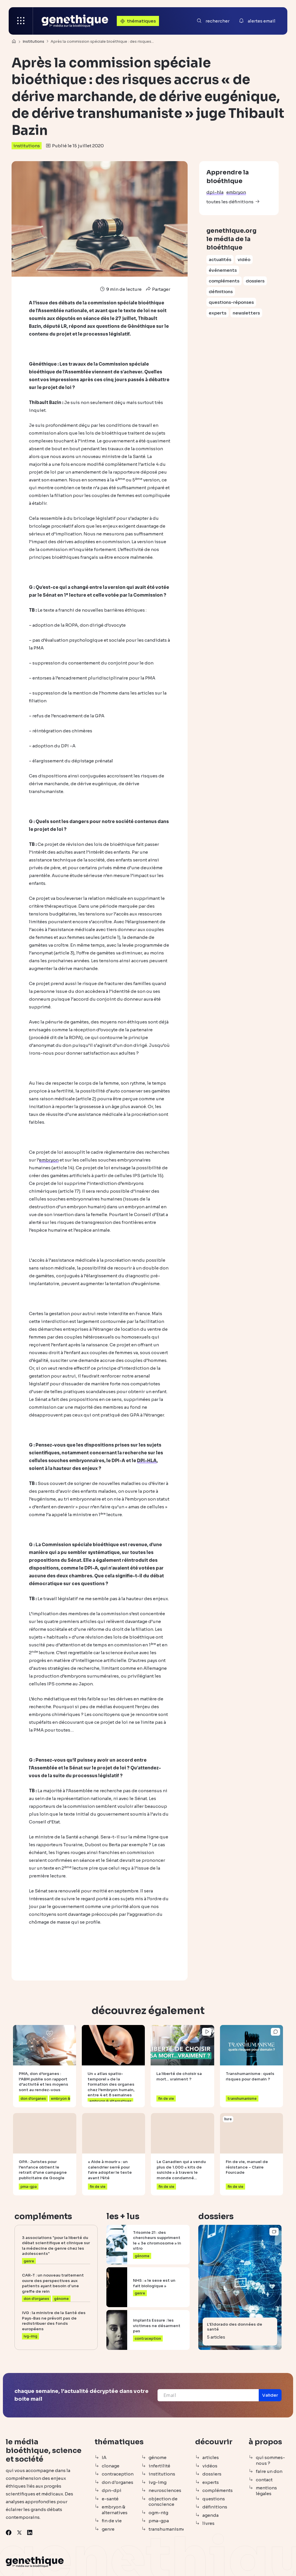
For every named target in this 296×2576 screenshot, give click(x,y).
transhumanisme (166, 2529)
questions (213, 2498)
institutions (26, 145)
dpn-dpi (111, 2490)
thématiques (137, 21)
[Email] (208, 2395)
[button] (270, 2395)
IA (104, 2457)
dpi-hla (214, 192)
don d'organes (117, 2482)
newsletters (246, 313)
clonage (110, 2466)
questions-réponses (231, 302)
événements (223, 270)
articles (210, 2457)
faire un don (269, 2471)
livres (208, 2523)
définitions (221, 291)
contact (264, 2479)
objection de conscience (163, 2501)
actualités (220, 259)
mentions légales (266, 2490)
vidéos (209, 2466)
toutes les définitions (230, 201)
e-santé (110, 2498)
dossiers (255, 281)
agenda (210, 2515)
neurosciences (165, 2490)
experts (217, 313)
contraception (118, 2474)
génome (157, 2457)
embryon (236, 192)
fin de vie (112, 2520)
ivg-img (157, 2482)
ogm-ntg (158, 2512)
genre (108, 2529)
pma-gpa (159, 2520)
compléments (224, 281)
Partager (157, 289)
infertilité (159, 2466)
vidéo (244, 259)
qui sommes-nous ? (270, 2460)
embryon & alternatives (114, 2509)
